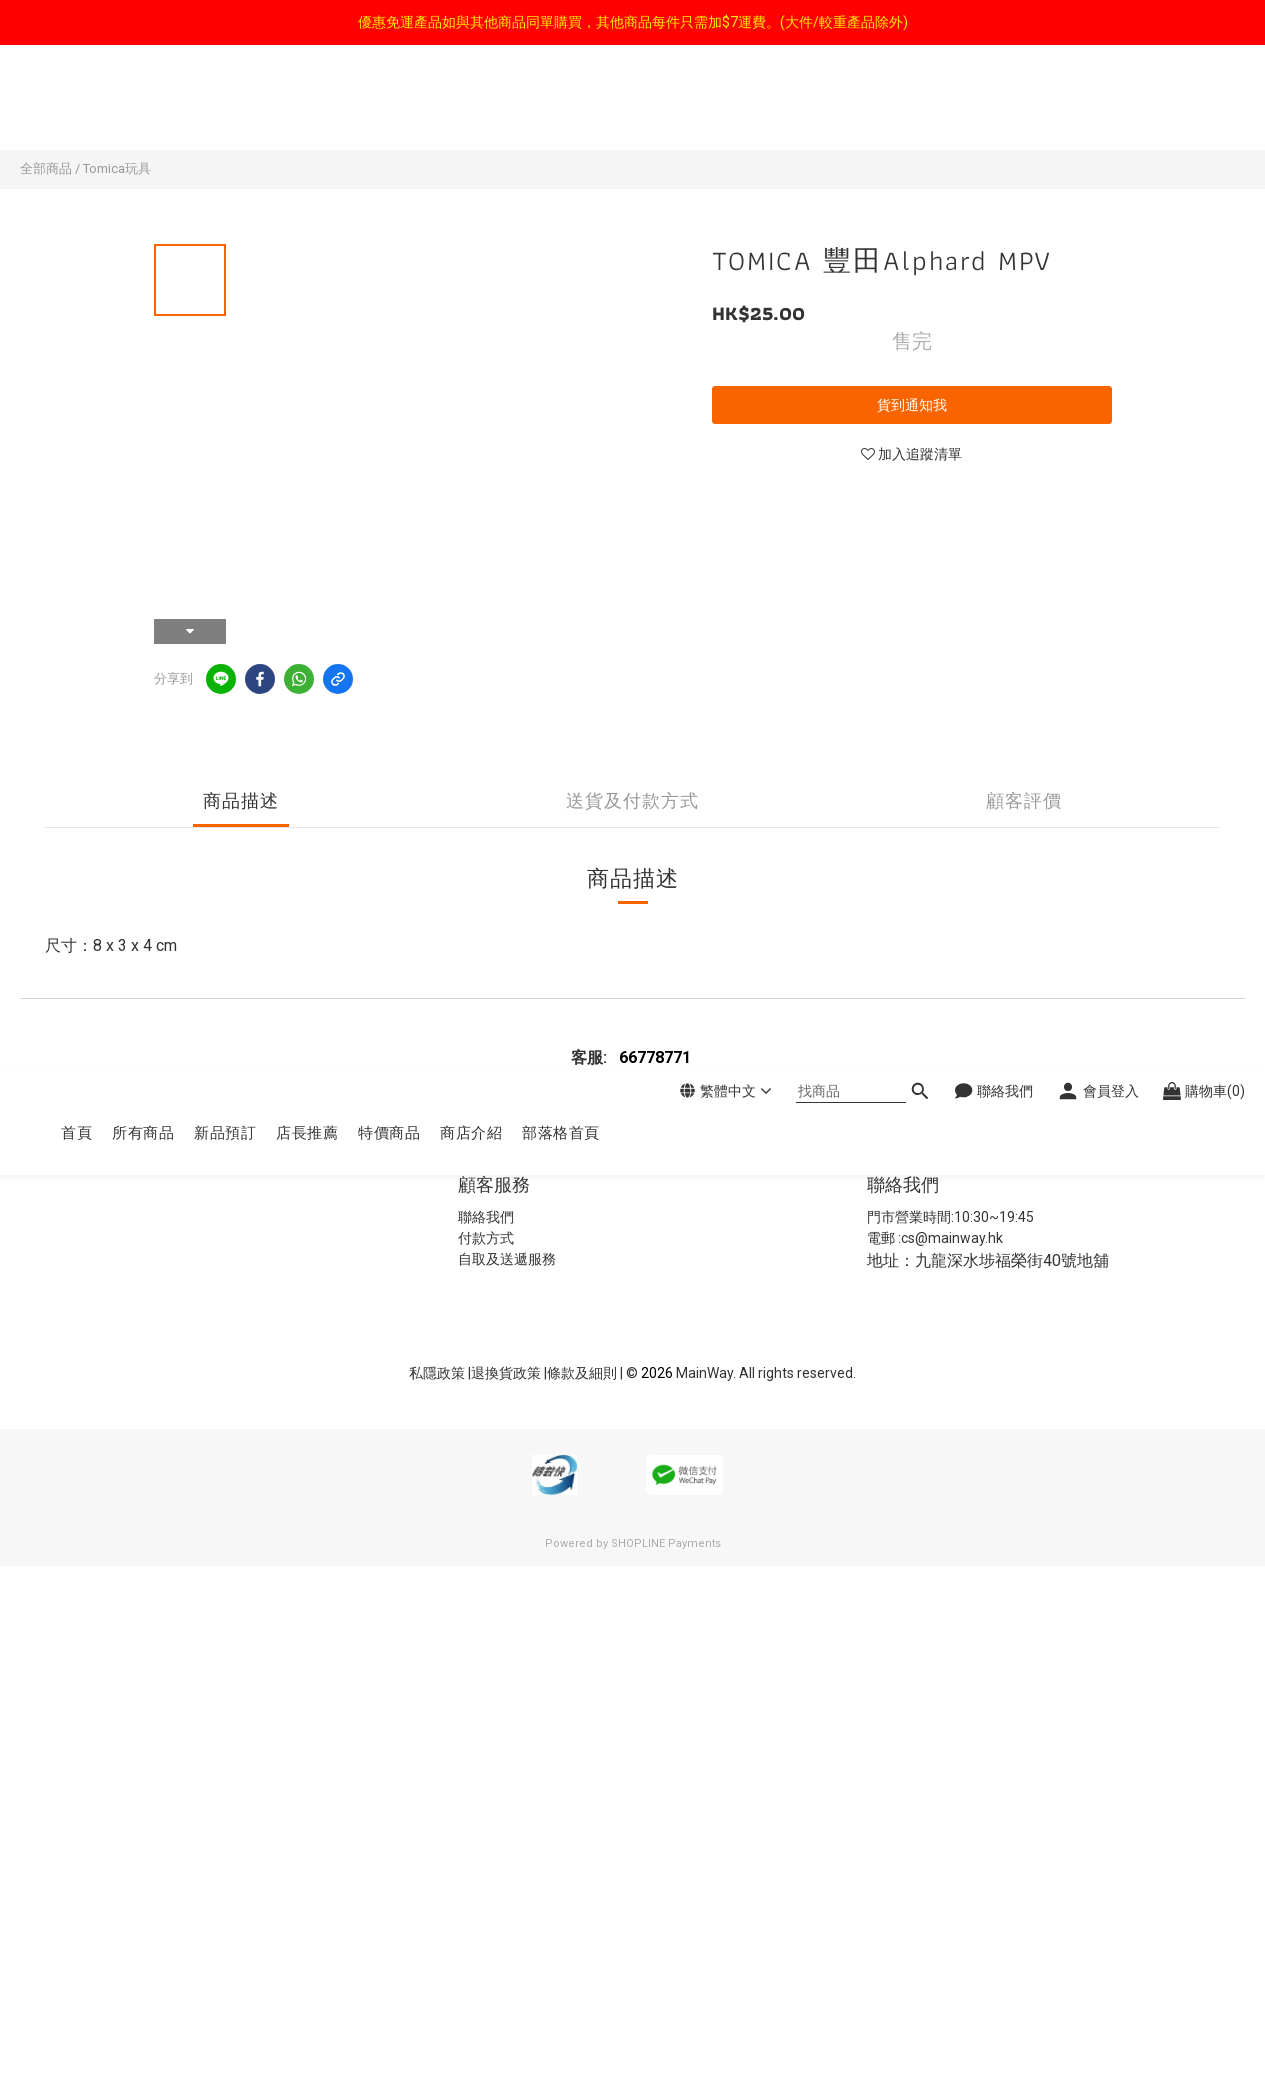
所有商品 (143, 108)
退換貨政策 (507, 1373)
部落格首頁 (561, 108)
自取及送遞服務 (507, 1259)
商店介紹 (471, 108)
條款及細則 (583, 1373)
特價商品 (389, 108)
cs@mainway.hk (952, 1238)
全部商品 (46, 168)
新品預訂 (225, 108)
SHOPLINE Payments (666, 1543)
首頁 (76, 108)
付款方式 (486, 1238)
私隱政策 (437, 1373)
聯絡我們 (486, 1217)
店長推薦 (307, 108)
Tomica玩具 (117, 168)
